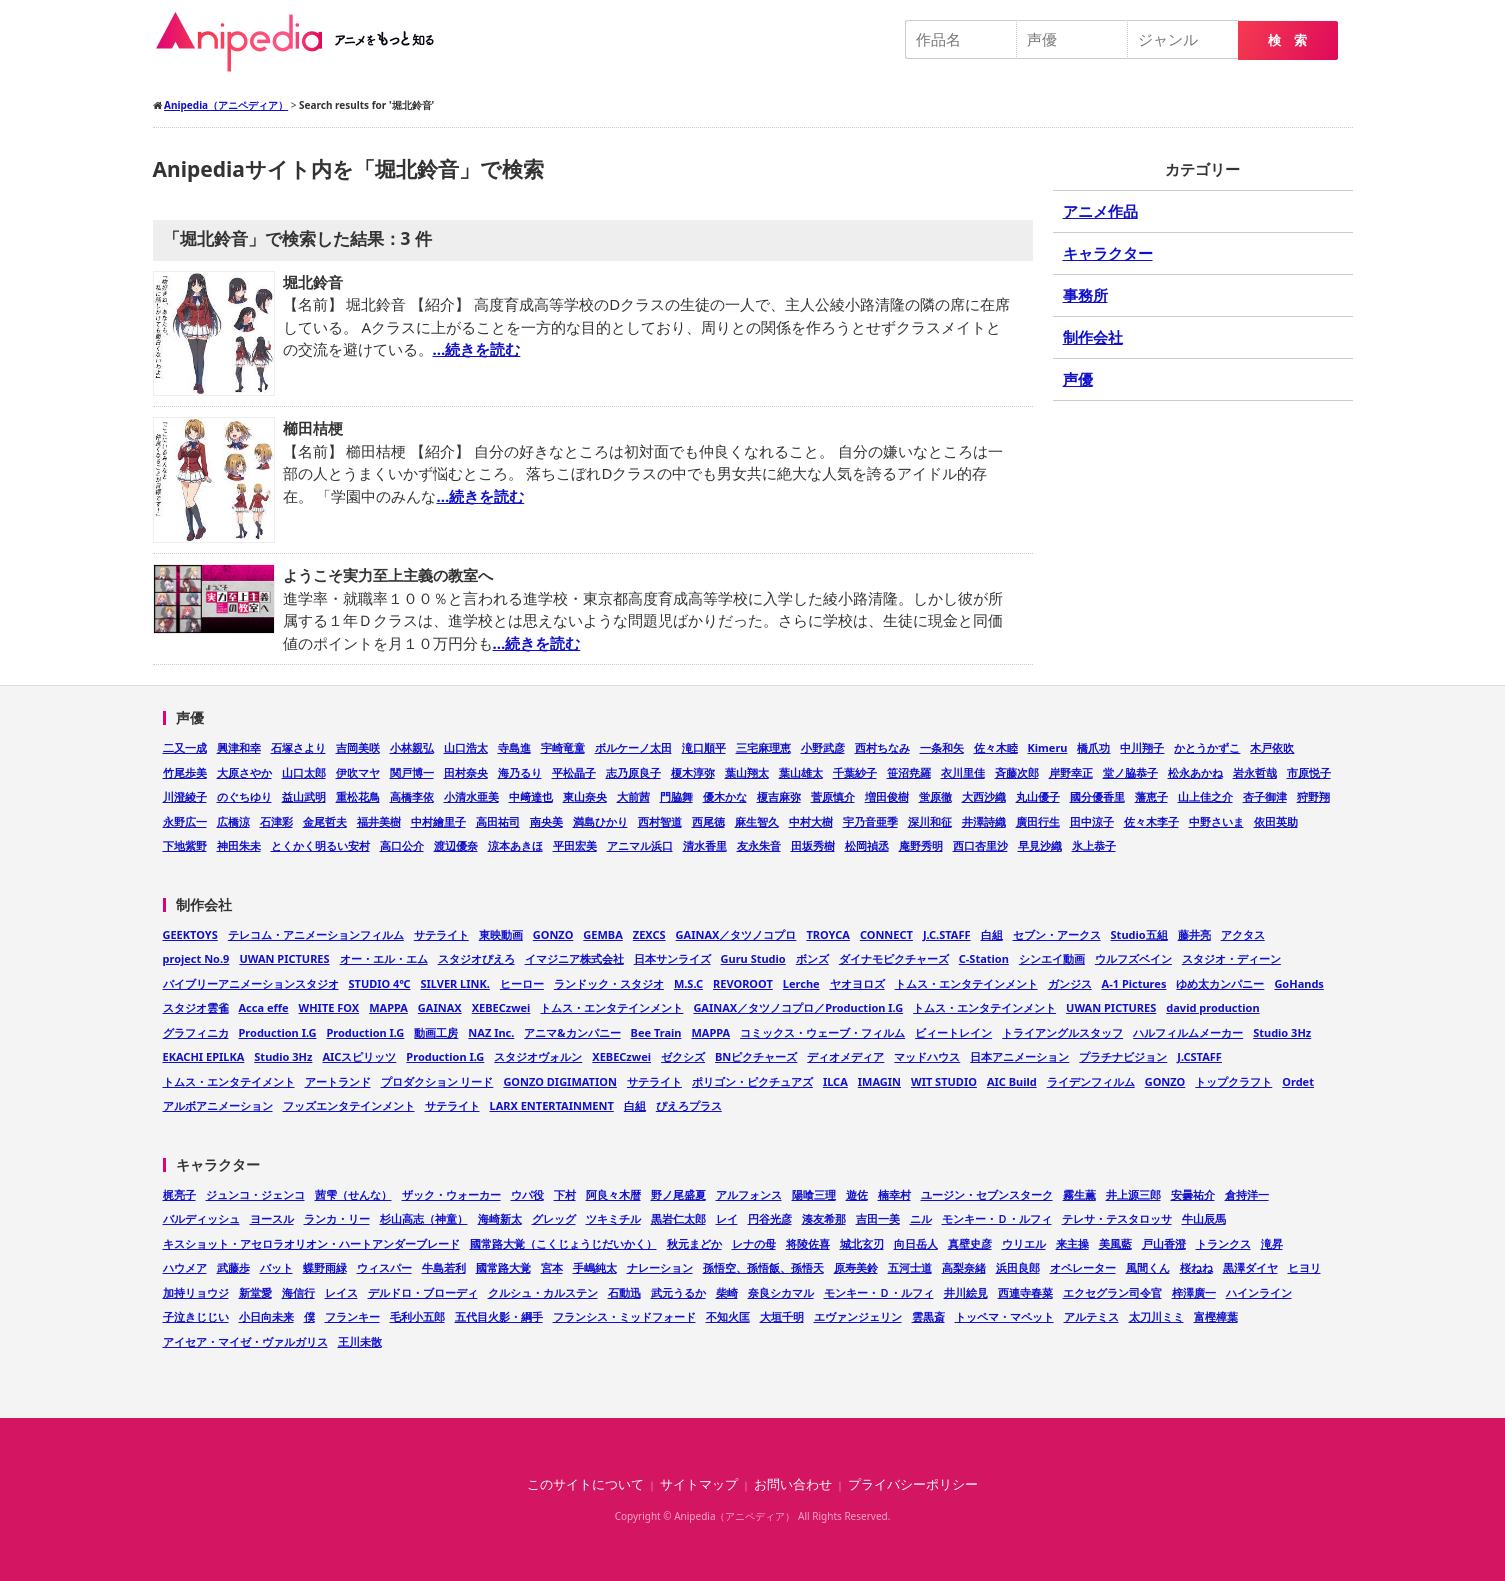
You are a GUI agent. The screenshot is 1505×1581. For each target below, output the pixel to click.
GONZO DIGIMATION (560, 1081)
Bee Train (656, 1032)
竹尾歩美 (185, 772)
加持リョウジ (196, 1292)
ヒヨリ (1304, 1267)
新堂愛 (255, 1292)
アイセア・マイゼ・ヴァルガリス (245, 1341)
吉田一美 (878, 1218)
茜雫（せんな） (353, 1194)
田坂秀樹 (813, 845)
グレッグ (554, 1218)
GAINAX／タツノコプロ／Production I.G (798, 1007)
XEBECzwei (501, 1007)
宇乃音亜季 (870, 821)
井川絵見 (966, 1292)
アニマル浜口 (640, 845)
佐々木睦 (996, 747)
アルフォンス (749, 1194)
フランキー (352, 1316)
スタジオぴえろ (476, 958)
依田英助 (1276, 821)
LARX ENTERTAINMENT (552, 1105)
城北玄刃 (862, 1243)
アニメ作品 (1100, 211)
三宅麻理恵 (763, 747)
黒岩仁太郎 (678, 1218)
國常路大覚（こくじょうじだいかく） (563, 1243)
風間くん (1148, 1267)
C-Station (984, 958)
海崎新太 (500, 1218)
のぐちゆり (244, 796)
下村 (565, 1194)
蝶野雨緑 (325, 1267)
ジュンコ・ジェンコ (255, 1194)
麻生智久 (757, 821)
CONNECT (886, 934)
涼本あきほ (515, 845)
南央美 (546, 821)
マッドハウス (927, 1056)
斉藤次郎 (1017, 772)
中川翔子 (1142, 747)
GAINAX (440, 1007)
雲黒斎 (928, 1316)
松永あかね (1195, 772)
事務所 (1085, 295)
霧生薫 (1079, 1194)
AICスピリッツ (359, 1056)
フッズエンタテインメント (349, 1105)
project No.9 (196, 958)
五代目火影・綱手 (499, 1316)
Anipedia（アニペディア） (303, 42)
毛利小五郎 (417, 1316)
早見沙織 (1040, 845)
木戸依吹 (1272, 747)
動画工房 (436, 1032)
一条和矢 (942, 747)
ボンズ (812, 958)
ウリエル (1024, 1243)
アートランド (338, 1081)
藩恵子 (1151, 796)
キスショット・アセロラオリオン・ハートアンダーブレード (311, 1243)
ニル (921, 1218)
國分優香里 (1097, 796)
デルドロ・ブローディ (423, 1292)
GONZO (553, 934)
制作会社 (1093, 337)
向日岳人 (916, 1243)
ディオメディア (845, 1056)
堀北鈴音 (313, 282)
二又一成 (185, 747)
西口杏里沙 (980, 845)
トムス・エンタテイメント (229, 1081)
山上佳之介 (1205, 796)
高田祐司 (498, 821)
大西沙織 (984, 796)
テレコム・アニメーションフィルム (316, 934)
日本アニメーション (1019, 1056)
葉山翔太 (747, 772)
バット (276, 1267)
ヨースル (272, 1218)
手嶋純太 (595, 1267)
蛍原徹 (935, 796)
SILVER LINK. (454, 983)
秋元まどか (694, 1243)
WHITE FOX (329, 1007)
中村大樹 (811, 821)
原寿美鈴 (856, 1267)
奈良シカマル (781, 1292)
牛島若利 (444, 1267)
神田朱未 (239, 845)
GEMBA (602, 934)
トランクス (1223, 1243)
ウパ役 (527, 1194)
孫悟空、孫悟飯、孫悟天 (763, 1267)
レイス (341, 1292)
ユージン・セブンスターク (987, 1194)
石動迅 (624, 1292)
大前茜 (633, 796)
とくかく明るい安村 (320, 845)
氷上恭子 (1094, 845)
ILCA (835, 1081)
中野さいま (1216, 821)
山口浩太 (466, 747)
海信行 (298, 1292)
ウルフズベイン (1133, 958)
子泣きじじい (196, 1316)
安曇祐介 (1193, 1194)
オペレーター (1083, 1267)
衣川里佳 (963, 772)
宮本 (552, 1267)
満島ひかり (600, 821)
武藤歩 (233, 1267)
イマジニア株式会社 (574, 958)
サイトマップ (699, 1484)
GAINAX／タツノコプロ (736, 934)
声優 (1078, 379)
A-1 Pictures (1134, 983)
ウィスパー (384, 1267)
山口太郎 (304, 772)
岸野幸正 (1071, 772)
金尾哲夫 (325, 821)
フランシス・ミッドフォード (624, 1316)
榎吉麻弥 (779, 796)
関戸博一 (412, 772)
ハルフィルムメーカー (1188, 1032)
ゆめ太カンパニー (1220, 983)
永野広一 (185, 821)
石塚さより (298, 747)
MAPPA (388, 1007)
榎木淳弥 (693, 772)
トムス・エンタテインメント (966, 983)
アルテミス (1091, 1316)
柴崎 (727, 1292)
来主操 (1072, 1243)
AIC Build (1012, 1081)
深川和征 (930, 821)
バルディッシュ (201, 1218)
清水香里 (705, 845)
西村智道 (660, 821)
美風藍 (1115, 1243)
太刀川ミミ (1156, 1316)
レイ (727, 1218)
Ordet (1298, 1081)
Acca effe (264, 1007)
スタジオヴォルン (538, 1056)
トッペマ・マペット (1004, 1316)
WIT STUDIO (944, 1081)
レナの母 (754, 1243)
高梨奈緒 (964, 1267)
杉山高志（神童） (424, 1218)
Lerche (801, 983)
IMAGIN (879, 1081)
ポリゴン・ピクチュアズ (752, 1081)
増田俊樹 (887, 796)
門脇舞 (676, 796)
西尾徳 (708, 821)
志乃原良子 (633, 772)
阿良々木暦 (613, 1194)
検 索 (1287, 40)
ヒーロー (522, 983)
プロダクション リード (437, 1081)
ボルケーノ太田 (633, 747)
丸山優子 (1038, 796)
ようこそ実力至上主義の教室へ (388, 575)
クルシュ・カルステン (543, 1292)
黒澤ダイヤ (1250, 1267)
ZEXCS (649, 934)
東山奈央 (585, 796)
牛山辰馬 (1204, 1218)
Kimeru (1048, 747)
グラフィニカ (196, 1032)
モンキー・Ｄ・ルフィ (997, 1218)
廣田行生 (1038, 821)
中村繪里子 (438, 821)
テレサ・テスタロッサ (1117, 1218)
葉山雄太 (801, 772)
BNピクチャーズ (756, 1056)
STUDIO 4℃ (380, 983)
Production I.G (278, 1032)
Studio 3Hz (1282, 1032)
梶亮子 (179, 1194)
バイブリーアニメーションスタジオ (251, 983)
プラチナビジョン (1123, 1056)
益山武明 (304, 796)
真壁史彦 (970, 1243)
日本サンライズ (672, 958)
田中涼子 (1092, 821)
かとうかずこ (1207, 747)
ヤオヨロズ (857, 983)
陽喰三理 (814, 1194)
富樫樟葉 (1216, 1316)
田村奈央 (466, 772)
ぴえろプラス (689, 1105)
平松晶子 (574, 772)
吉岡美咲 (358, 747)
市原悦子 (1309, 772)
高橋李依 (412, 796)
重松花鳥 (358, 796)
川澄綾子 (185, 796)
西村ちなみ (882, 747)
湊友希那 (824, 1218)
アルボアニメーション (218, 1105)
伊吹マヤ (358, 772)
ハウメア (185, 1267)
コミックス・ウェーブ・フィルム (822, 1032)
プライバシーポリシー (913, 1484)
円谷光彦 (770, 1218)
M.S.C (688, 983)
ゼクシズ (683, 1056)
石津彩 (276, 821)
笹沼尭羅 (909, 772)
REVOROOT (743, 983)
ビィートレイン (953, 1032)
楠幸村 (894, 1194)
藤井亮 (1194, 934)
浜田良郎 (1018, 1267)
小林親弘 (412, 747)
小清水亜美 (471, 796)
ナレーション (660, 1267)
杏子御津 (1265, 796)
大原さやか (244, 772)
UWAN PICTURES (284, 958)
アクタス (1243, 934)
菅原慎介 (833, 796)
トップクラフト (1233, 1081)
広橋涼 (233, 821)
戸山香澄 (1164, 1243)
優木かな (725, 796)
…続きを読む (477, 349)
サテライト (441, 934)
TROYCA (828, 934)
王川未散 (360, 1341)
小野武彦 (823, 747)
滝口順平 (704, 747)
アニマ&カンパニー (572, 1032)
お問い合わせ (793, 1484)
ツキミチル (613, 1218)
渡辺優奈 (456, 845)
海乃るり (520, 772)
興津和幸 (239, 747)
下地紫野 (185, 845)
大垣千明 (782, 1316)
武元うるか (678, 1292)
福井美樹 (379, 821)
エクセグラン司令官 (1112, 1292)
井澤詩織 (984, 821)
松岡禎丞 (867, 845)
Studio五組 (1139, 934)
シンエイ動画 (1052, 958)
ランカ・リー (337, 1218)
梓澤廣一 (1194, 1292)
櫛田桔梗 (313, 428)
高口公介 (402, 845)
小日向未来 (266, 1316)
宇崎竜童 (563, 747)
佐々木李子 (1151, 821)
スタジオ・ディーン (1231, 958)
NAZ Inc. (491, 1032)
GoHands (1298, 983)
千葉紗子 (855, 772)
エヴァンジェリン (858, 1316)
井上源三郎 (1133, 1194)
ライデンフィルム (1091, 1081)
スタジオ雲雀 (196, 1007)
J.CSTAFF (1199, 1056)
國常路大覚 (503, 1267)
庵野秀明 (921, 845)
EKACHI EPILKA (204, 1056)
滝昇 (1272, 1243)
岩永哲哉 (1255, 772)
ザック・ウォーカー (451, 1194)
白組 (992, 934)
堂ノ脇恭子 (1130, 772)
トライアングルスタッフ (1062, 1032)
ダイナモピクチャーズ (894, 958)
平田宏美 (575, 845)
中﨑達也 (531, 796)
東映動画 (501, 934)
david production (1212, 1007)
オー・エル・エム (384, 958)
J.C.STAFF (947, 934)
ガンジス (1070, 983)
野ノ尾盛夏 (678, 1194)
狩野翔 (1313, 796)
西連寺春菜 (1025, 1292)
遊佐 (857, 1194)
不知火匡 (728, 1316)
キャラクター (1108, 253)
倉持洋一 (1247, 1194)
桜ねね (1196, 1267)
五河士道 (910, 1267)
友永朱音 (759, 845)
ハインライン (1259, 1292)
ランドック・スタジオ (609, 983)
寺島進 (514, 747)
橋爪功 (1093, 747)
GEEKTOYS (190, 934)
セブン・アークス (1057, 934)
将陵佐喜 (808, 1243)
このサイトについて (585, 1484)
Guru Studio (753, 958)
